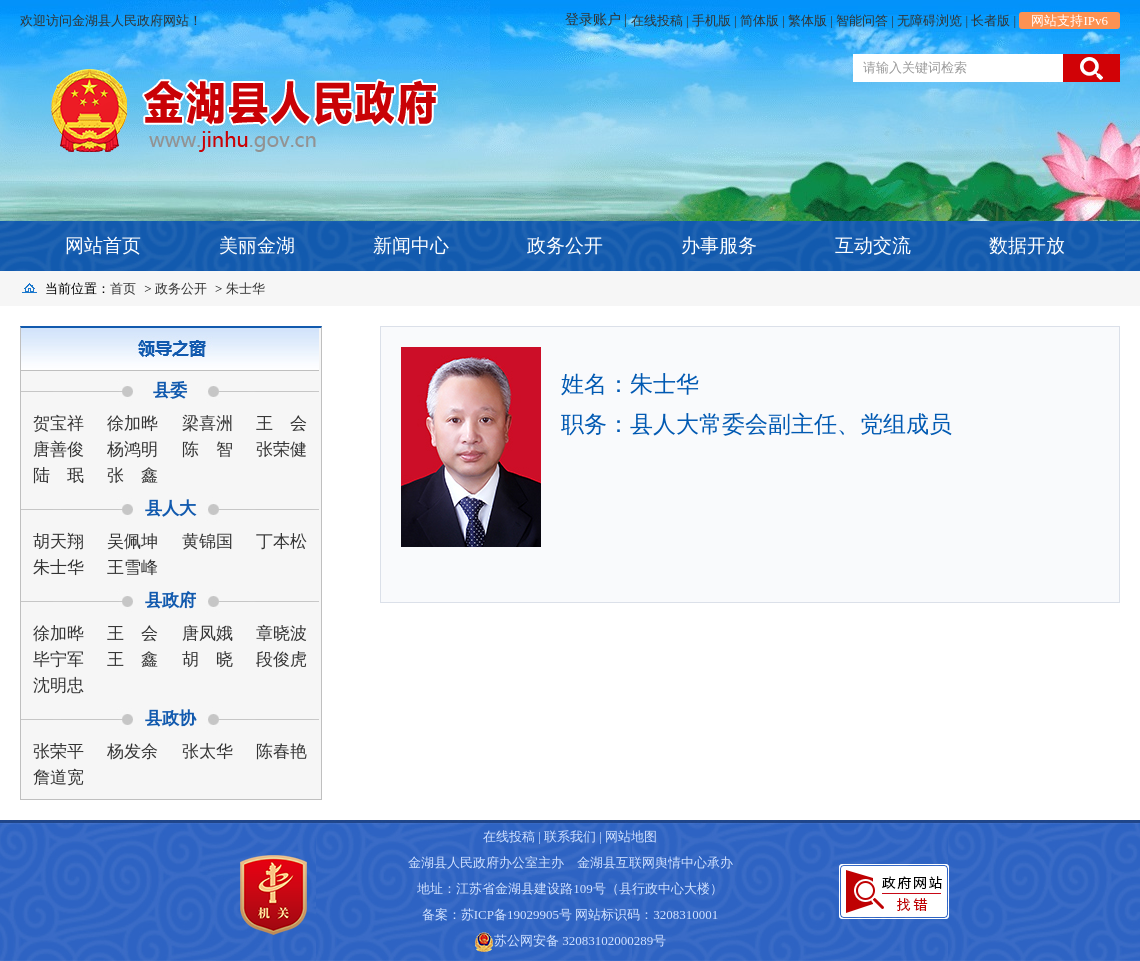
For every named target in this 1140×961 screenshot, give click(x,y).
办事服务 (719, 245)
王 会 (281, 423)
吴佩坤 (132, 541)
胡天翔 (58, 541)
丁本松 (281, 541)
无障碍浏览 (929, 20)
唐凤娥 (207, 633)
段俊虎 (281, 659)
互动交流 (873, 245)
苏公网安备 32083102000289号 (580, 940)
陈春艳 (281, 751)
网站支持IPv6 (1069, 20)
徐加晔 (132, 423)
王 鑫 (132, 659)
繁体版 (807, 20)
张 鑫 (132, 475)
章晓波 (281, 633)
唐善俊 (58, 449)
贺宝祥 (58, 423)
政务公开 (565, 245)
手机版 (711, 20)
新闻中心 (411, 245)
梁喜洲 (207, 423)
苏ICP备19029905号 (516, 914)
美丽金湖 (257, 245)
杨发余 (132, 751)
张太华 (207, 751)
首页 (123, 288)
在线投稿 (657, 20)
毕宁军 (58, 659)
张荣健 (281, 449)
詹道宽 (58, 777)
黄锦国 (207, 541)
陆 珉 (58, 475)
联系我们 (570, 836)
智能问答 (862, 20)
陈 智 (207, 449)
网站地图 (631, 836)
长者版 (990, 20)
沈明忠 (58, 685)
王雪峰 (132, 567)
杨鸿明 (132, 449)
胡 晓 (207, 659)
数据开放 (1027, 245)
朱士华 (245, 288)
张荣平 (58, 751)
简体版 (759, 20)
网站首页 (103, 245)
